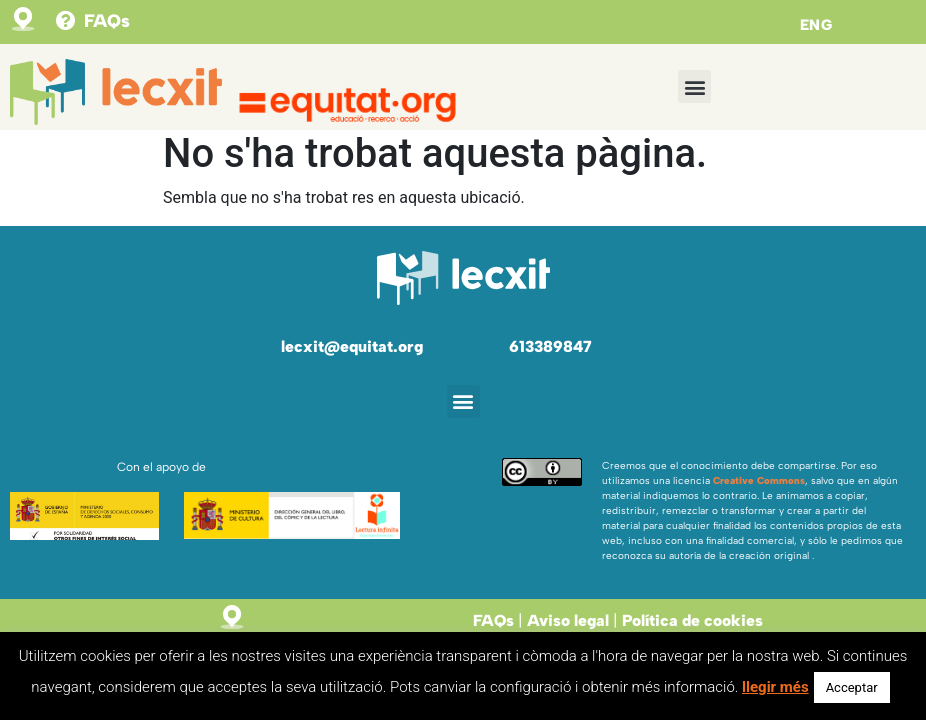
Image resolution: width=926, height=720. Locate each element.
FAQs (107, 21)
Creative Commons (759, 480)
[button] (694, 86)
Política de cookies (692, 620)
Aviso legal (568, 620)
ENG (816, 25)
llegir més (775, 687)
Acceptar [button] (852, 687)
